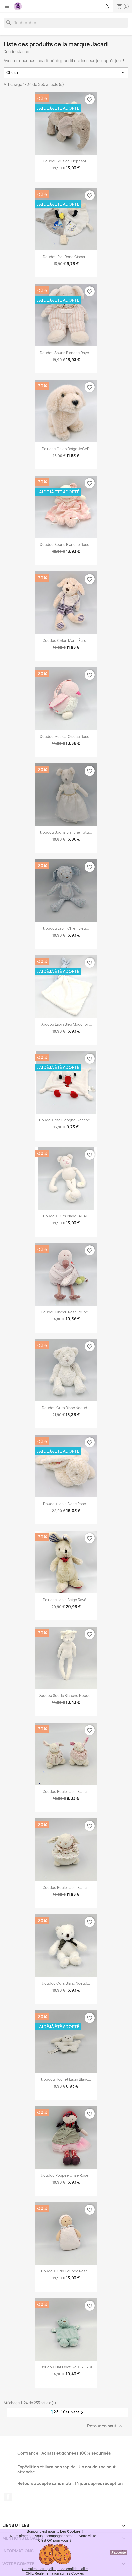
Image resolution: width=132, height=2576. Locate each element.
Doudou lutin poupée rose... (66, 2271)
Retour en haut (105, 2426)
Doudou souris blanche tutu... (66, 832)
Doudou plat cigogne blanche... (66, 1120)
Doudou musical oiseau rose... (66, 736)
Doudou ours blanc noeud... (66, 1407)
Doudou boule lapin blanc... (66, 1791)
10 (63, 2411)
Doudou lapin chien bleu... (66, 928)
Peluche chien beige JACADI (66, 448)
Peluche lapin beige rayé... (66, 1599)
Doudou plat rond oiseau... (66, 256)
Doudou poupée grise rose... (66, 2175)
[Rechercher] (66, 23)
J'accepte (118, 2552)
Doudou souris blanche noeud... (66, 1695)
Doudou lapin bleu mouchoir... (66, 1024)
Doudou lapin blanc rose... (66, 1503)
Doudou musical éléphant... (66, 161)
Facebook (8, 2497)
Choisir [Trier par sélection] (66, 73)
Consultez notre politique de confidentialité (55, 2569)
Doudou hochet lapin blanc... (66, 2079)
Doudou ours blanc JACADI (66, 1216)
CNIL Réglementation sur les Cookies (55, 2573)
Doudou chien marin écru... (66, 640)
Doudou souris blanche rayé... (66, 352)
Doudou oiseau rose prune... (66, 1312)
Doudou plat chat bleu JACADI (66, 2367)
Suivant (75, 2412)
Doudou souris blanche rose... (66, 544)
